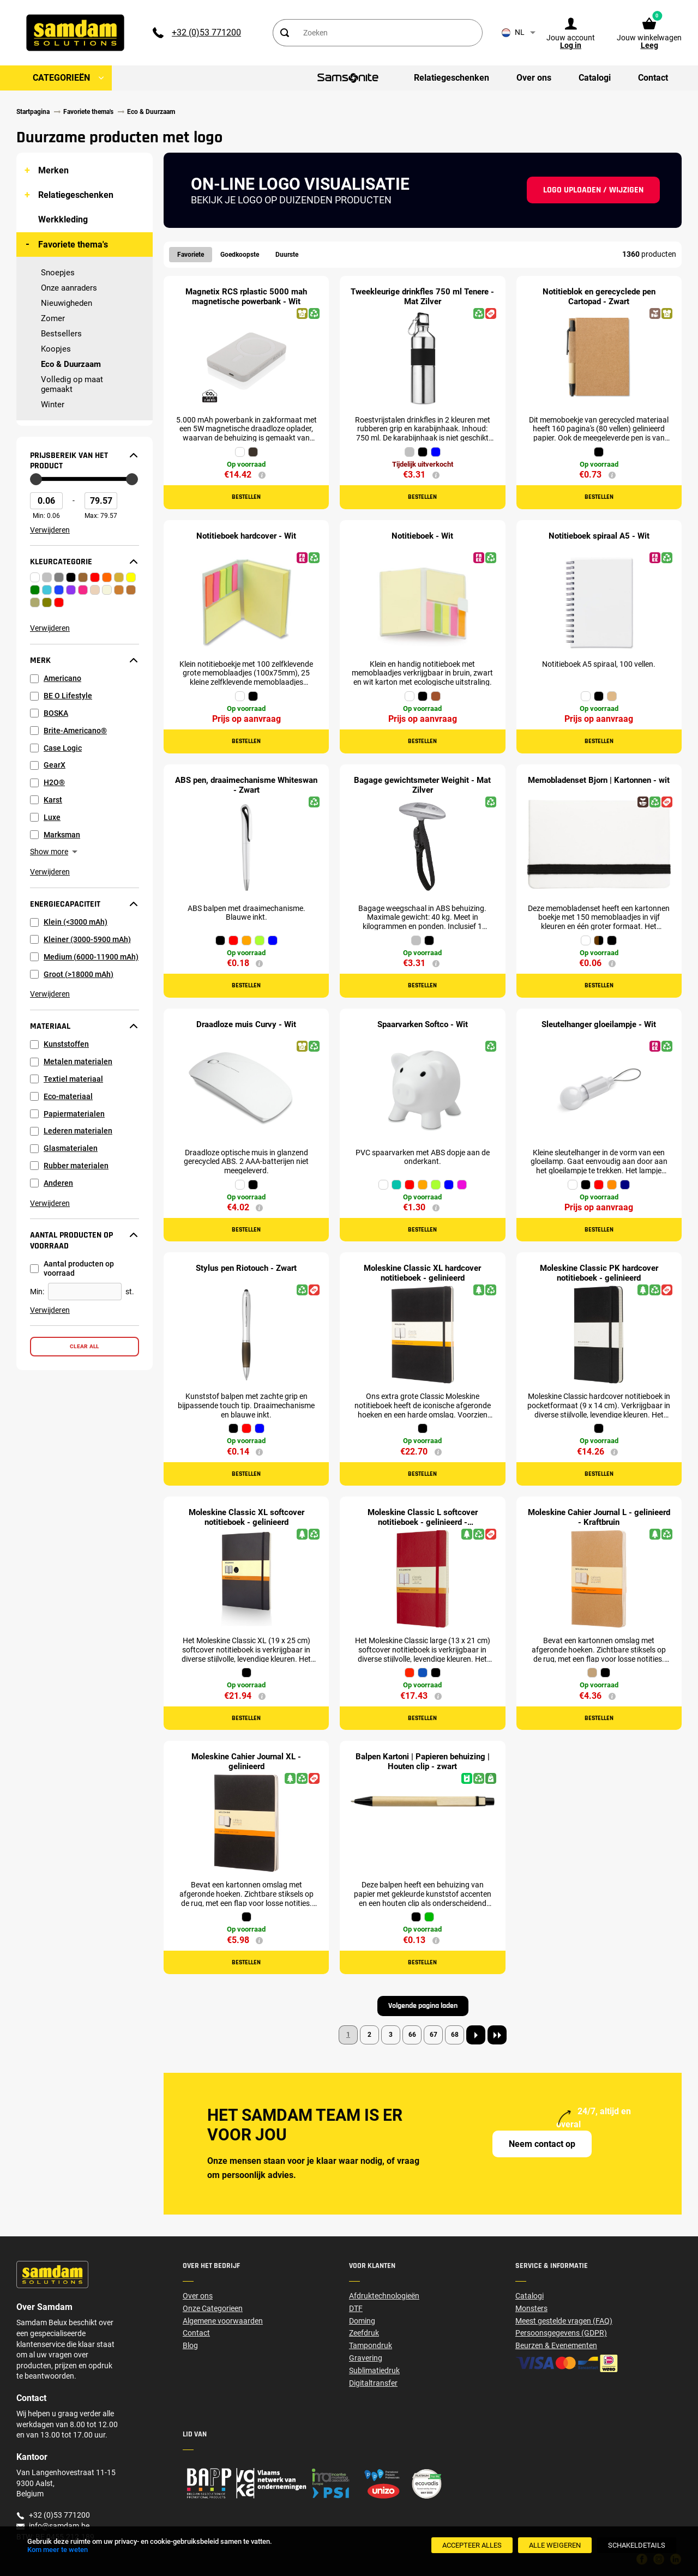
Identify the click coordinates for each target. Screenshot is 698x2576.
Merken (53, 170)
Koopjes (56, 349)
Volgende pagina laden (423, 2006)
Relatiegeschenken (75, 195)
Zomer (53, 318)
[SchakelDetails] (636, 2545)
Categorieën (61, 78)
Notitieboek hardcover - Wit (246, 536)
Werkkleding (63, 219)
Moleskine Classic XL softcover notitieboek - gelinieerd (246, 1517)
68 (455, 2034)
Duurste (286, 254)
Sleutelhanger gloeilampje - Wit (598, 1024)
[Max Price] (101, 500)
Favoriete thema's (73, 244)
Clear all (84, 1346)
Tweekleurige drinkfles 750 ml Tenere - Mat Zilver (422, 296)
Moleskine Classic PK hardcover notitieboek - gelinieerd (599, 1273)
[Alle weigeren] (555, 2545)
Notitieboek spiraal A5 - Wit (599, 536)
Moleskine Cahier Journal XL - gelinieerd (246, 1761)
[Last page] (497, 2034)
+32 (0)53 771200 (206, 32)
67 (433, 2034)
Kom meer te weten (57, 2549)
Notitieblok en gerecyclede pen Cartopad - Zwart (599, 296)
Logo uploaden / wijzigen (593, 190)
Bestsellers (61, 334)
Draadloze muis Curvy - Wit (246, 1024)
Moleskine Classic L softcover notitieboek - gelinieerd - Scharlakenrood (423, 1522)
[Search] (284, 32)
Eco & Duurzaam (71, 364)
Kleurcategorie (61, 562)
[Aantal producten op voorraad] (85, 1291)
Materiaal (50, 1026)
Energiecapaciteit (65, 904)
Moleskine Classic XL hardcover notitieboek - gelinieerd (422, 1273)
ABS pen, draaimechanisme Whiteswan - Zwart (246, 785)
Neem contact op (542, 2144)
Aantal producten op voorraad (71, 1240)
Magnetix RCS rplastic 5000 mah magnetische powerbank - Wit (246, 296)
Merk (40, 660)
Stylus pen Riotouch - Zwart (246, 1268)
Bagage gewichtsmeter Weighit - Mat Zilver (422, 785)
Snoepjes (58, 272)
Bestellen (246, 497)
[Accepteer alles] (472, 2545)
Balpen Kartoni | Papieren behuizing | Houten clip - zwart (423, 1761)
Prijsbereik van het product (69, 461)
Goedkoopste (239, 254)
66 (412, 2034)
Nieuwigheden (66, 303)
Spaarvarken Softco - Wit (422, 1024)
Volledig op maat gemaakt (72, 384)
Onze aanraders (69, 288)
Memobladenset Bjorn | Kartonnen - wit (599, 780)
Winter (52, 404)
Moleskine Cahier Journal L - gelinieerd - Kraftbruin (599, 1517)
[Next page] (475, 2034)
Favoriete (190, 254)
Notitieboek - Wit (422, 536)
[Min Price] (46, 500)
